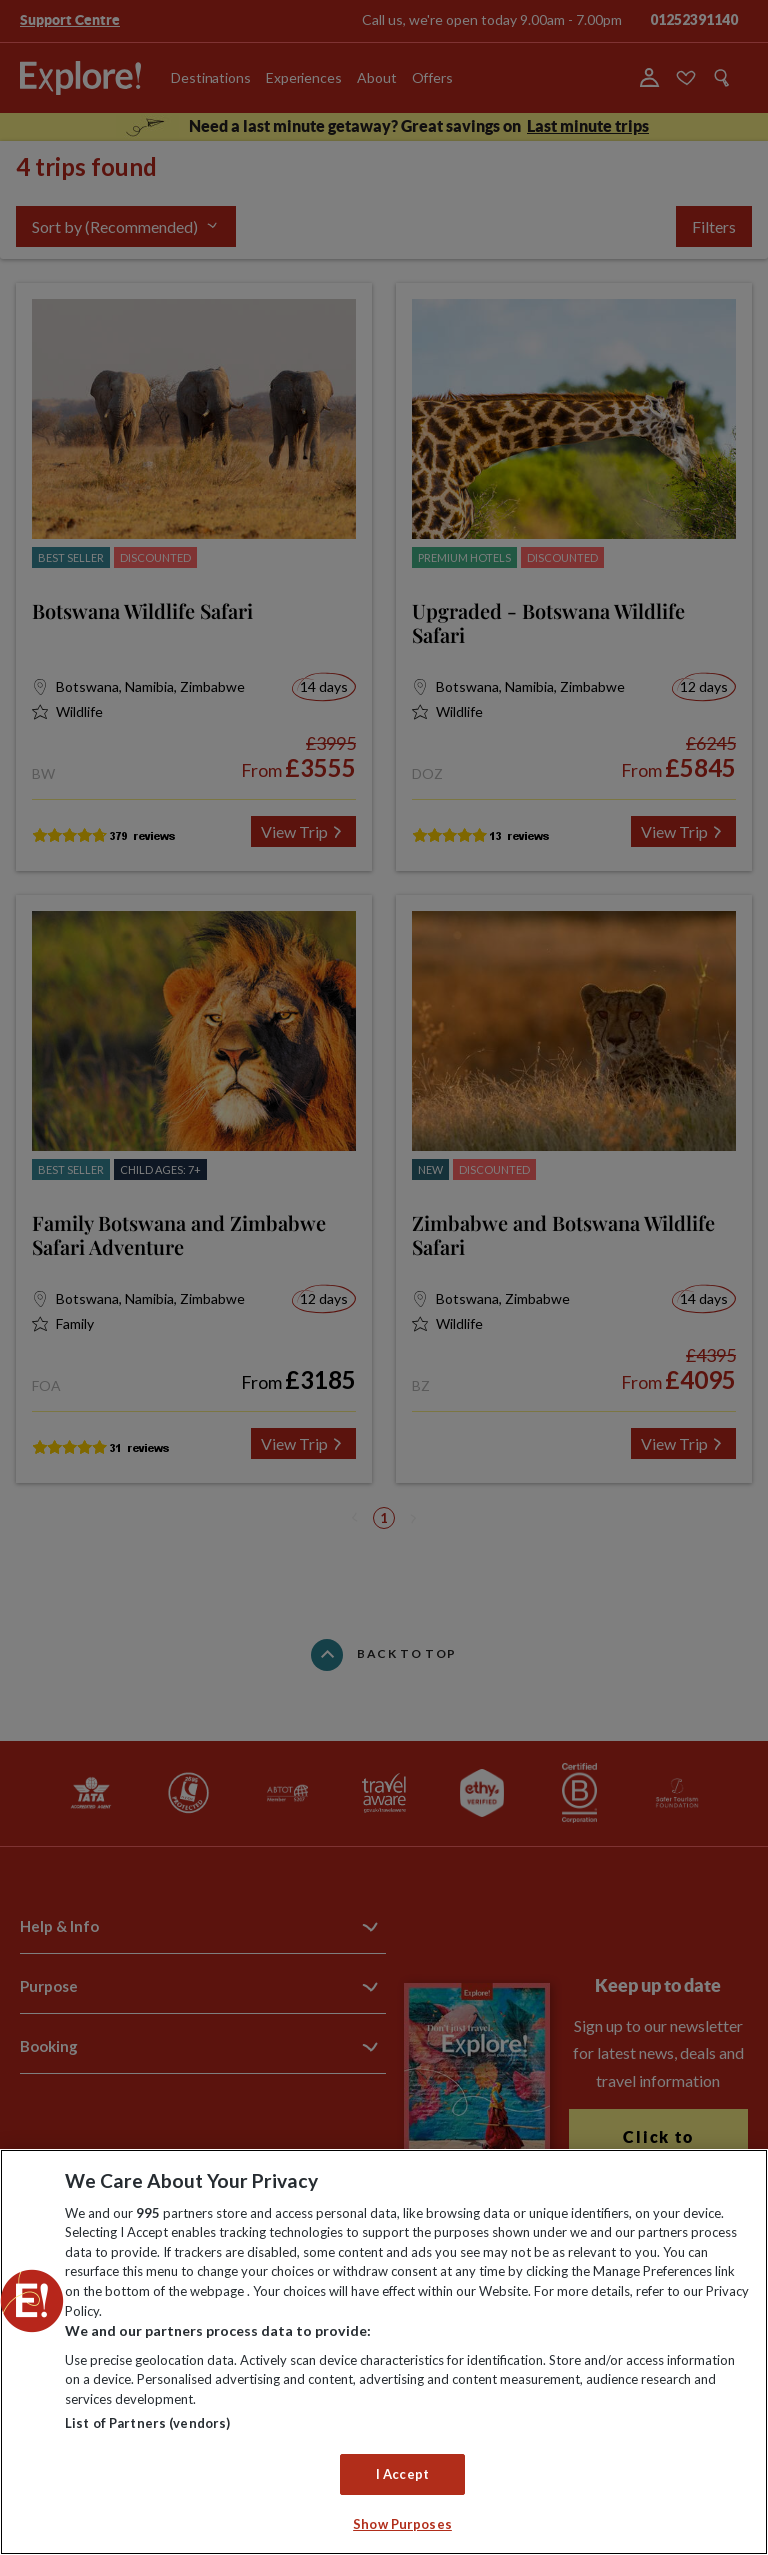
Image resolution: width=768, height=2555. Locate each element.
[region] (384, 2352)
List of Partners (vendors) (147, 2423)
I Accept (402, 2474)
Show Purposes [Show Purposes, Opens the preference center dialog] (402, 2524)
